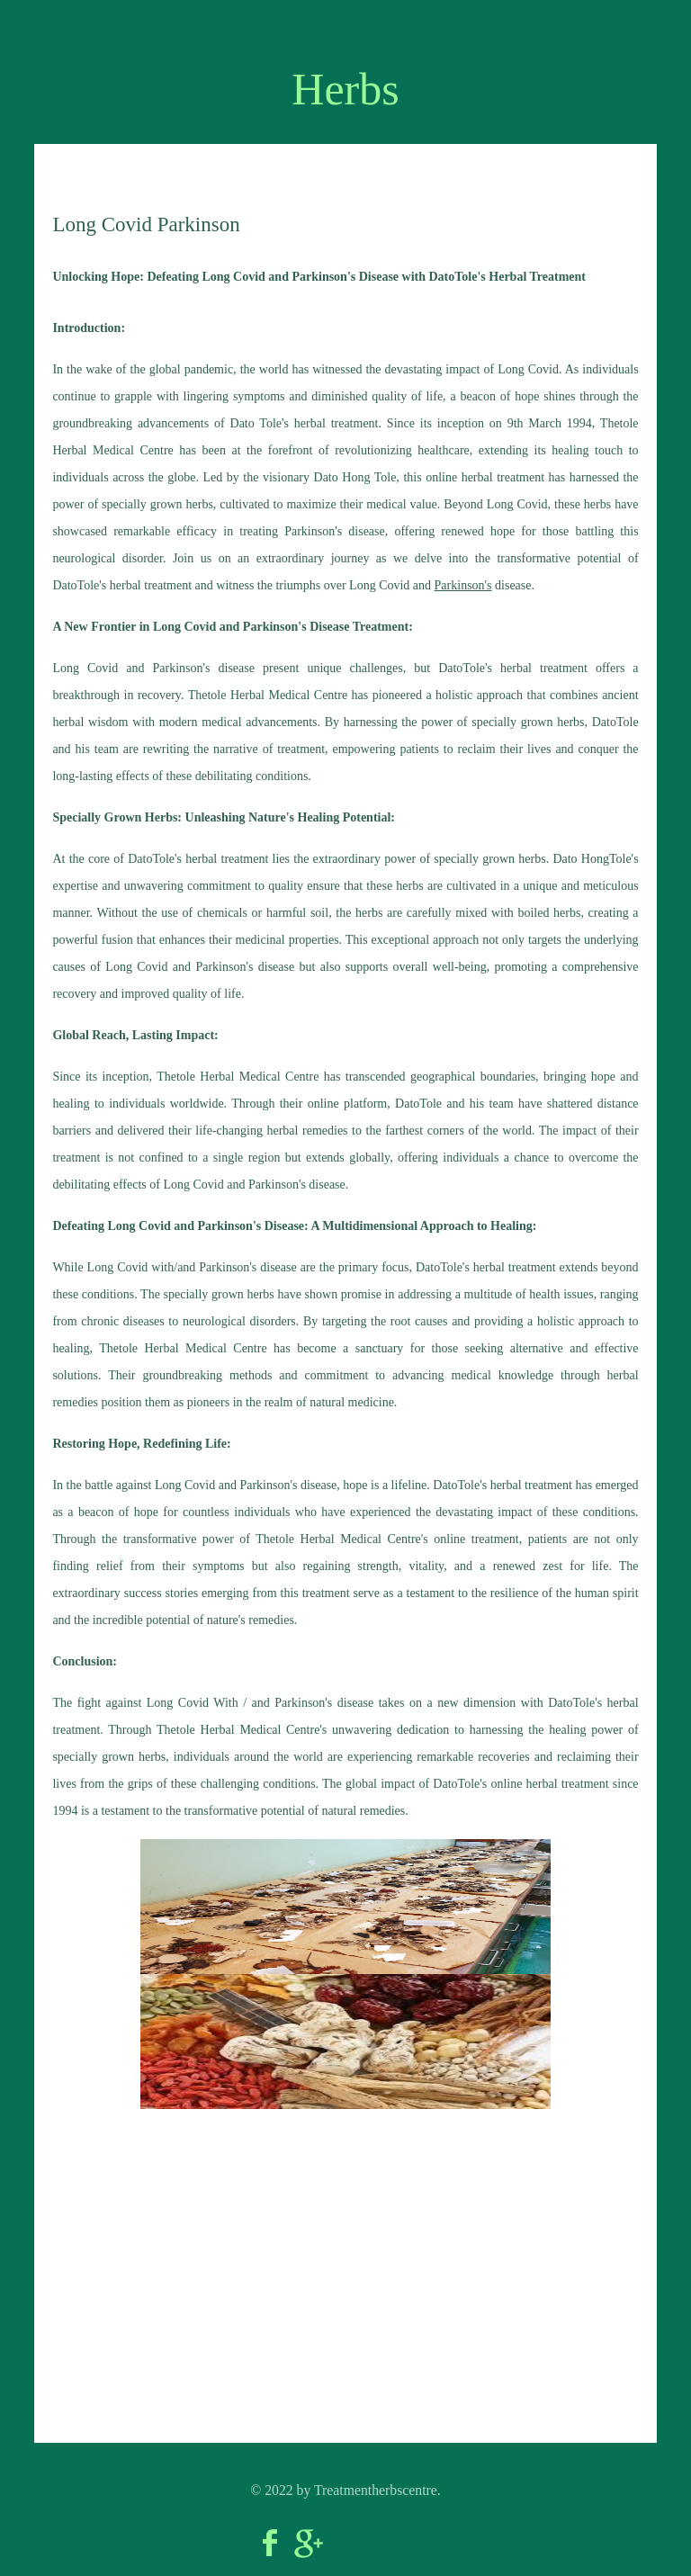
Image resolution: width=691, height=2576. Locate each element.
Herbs (345, 89)
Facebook (270, 2542)
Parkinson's (463, 585)
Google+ (308, 2543)
